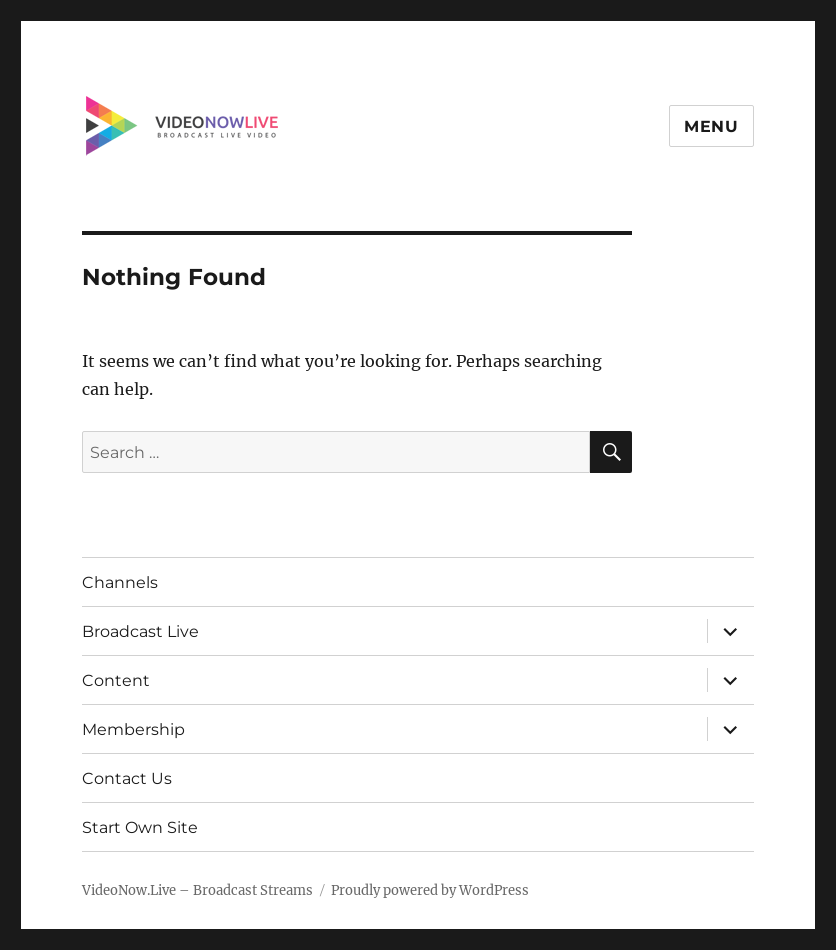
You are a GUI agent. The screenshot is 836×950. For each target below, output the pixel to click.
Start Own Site (140, 827)
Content (116, 680)
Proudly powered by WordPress (430, 890)
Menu (711, 126)
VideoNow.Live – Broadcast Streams (197, 890)
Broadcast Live (140, 631)
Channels (120, 582)
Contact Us (127, 778)
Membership (133, 729)
